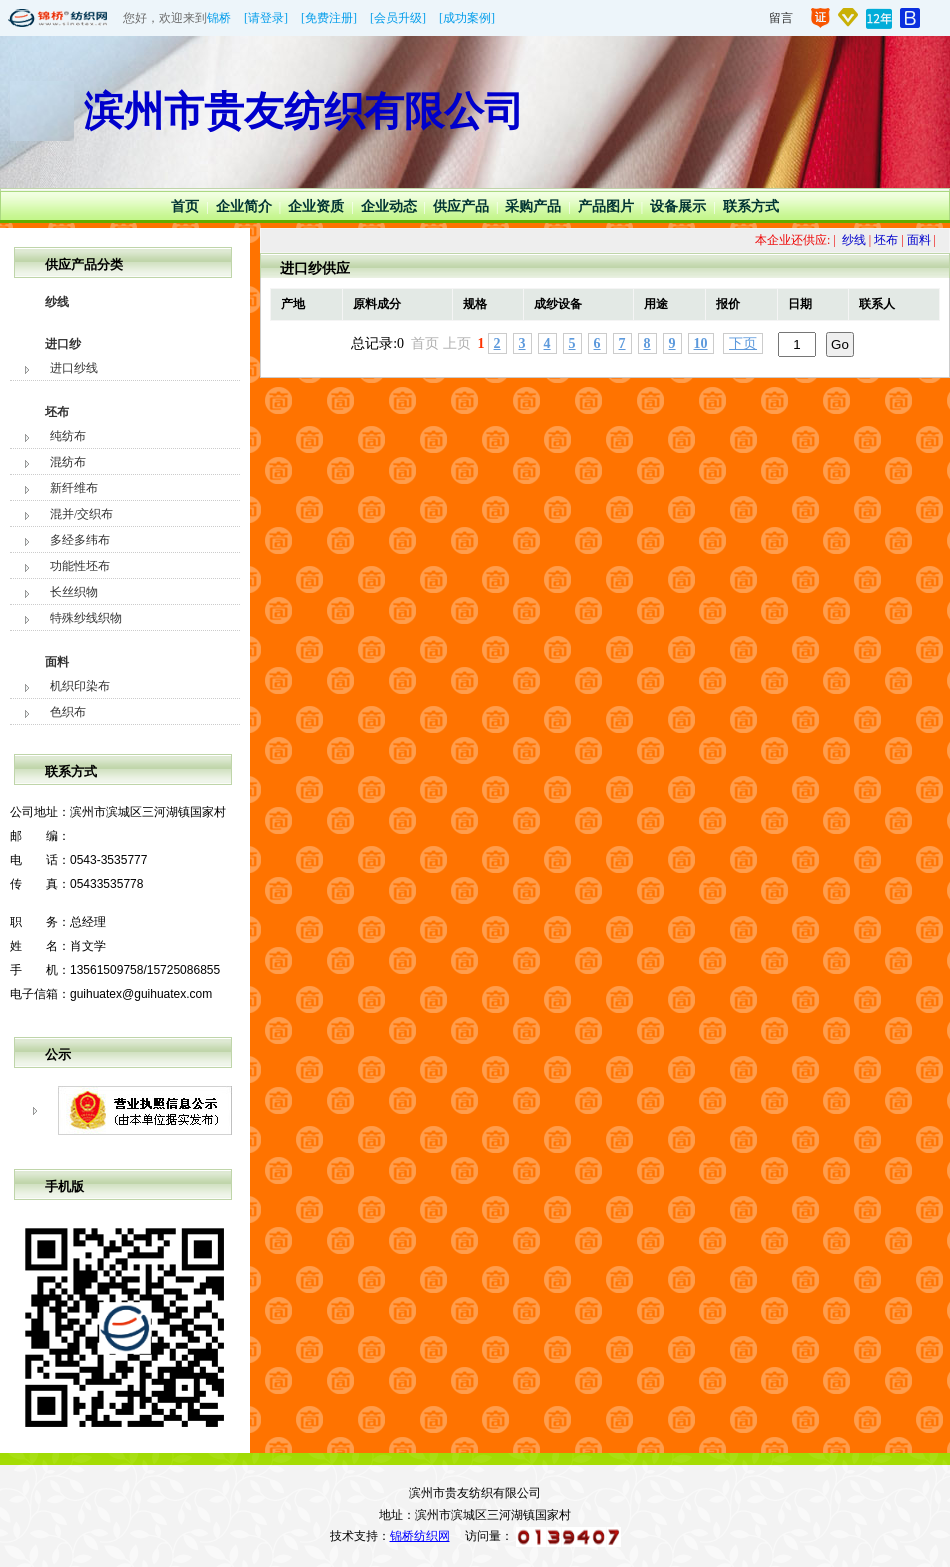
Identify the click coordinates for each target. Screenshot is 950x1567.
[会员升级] (398, 18)
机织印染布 (80, 686)
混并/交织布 (81, 514)
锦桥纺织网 (420, 1536)
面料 (57, 662)
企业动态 (389, 206)
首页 (185, 206)
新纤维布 (74, 488)
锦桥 (219, 18)
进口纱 (63, 344)
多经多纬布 (80, 540)
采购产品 (533, 206)
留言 (781, 18)
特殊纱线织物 (86, 618)
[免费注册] (329, 18)
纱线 (57, 302)
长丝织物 (74, 592)
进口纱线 (74, 368)
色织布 (68, 712)
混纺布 (68, 462)
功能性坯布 (80, 566)
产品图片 (606, 206)
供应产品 (461, 206)
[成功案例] (467, 18)
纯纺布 (68, 436)
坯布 (57, 412)
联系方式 (751, 206)
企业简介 (244, 206)
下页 (743, 343)
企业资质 (316, 206)
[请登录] (266, 18)
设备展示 (678, 206)
